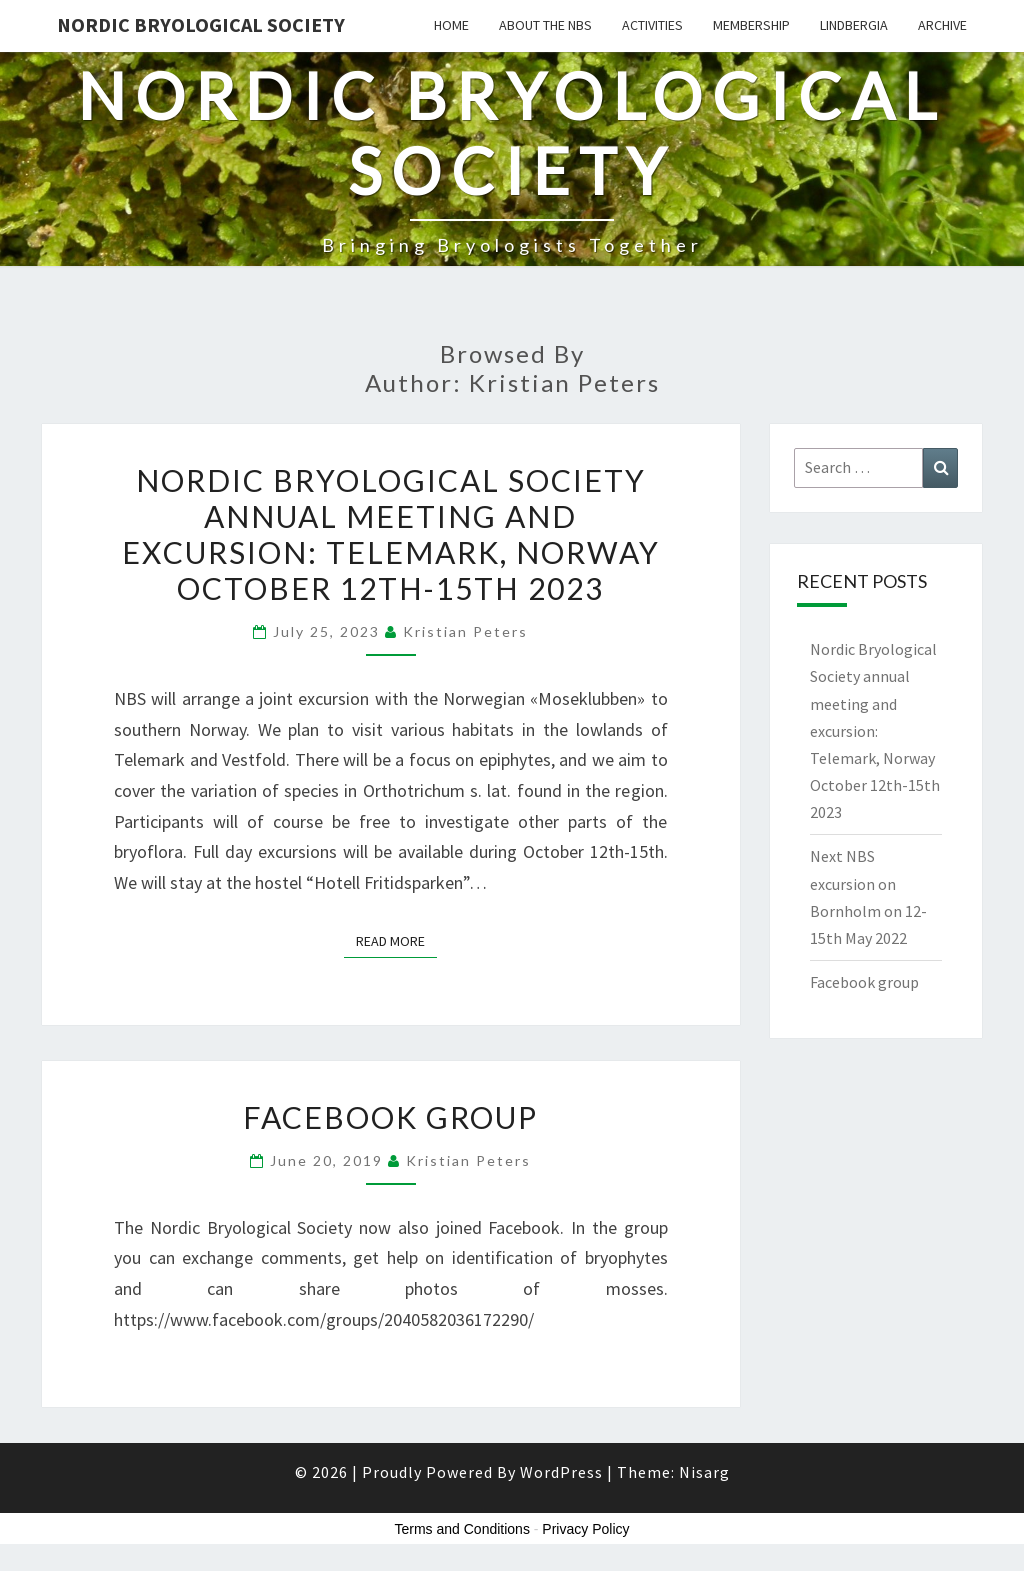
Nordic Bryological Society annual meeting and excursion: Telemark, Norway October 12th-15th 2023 (391, 534)
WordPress (561, 1472)
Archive (942, 25)
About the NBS (545, 25)
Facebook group (390, 1117)
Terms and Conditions (462, 1529)
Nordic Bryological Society (201, 24)
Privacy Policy (585, 1529)
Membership (751, 25)
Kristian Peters (465, 631)
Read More (396, 940)
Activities (652, 25)
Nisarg (704, 1472)
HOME (451, 25)
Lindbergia (854, 25)
